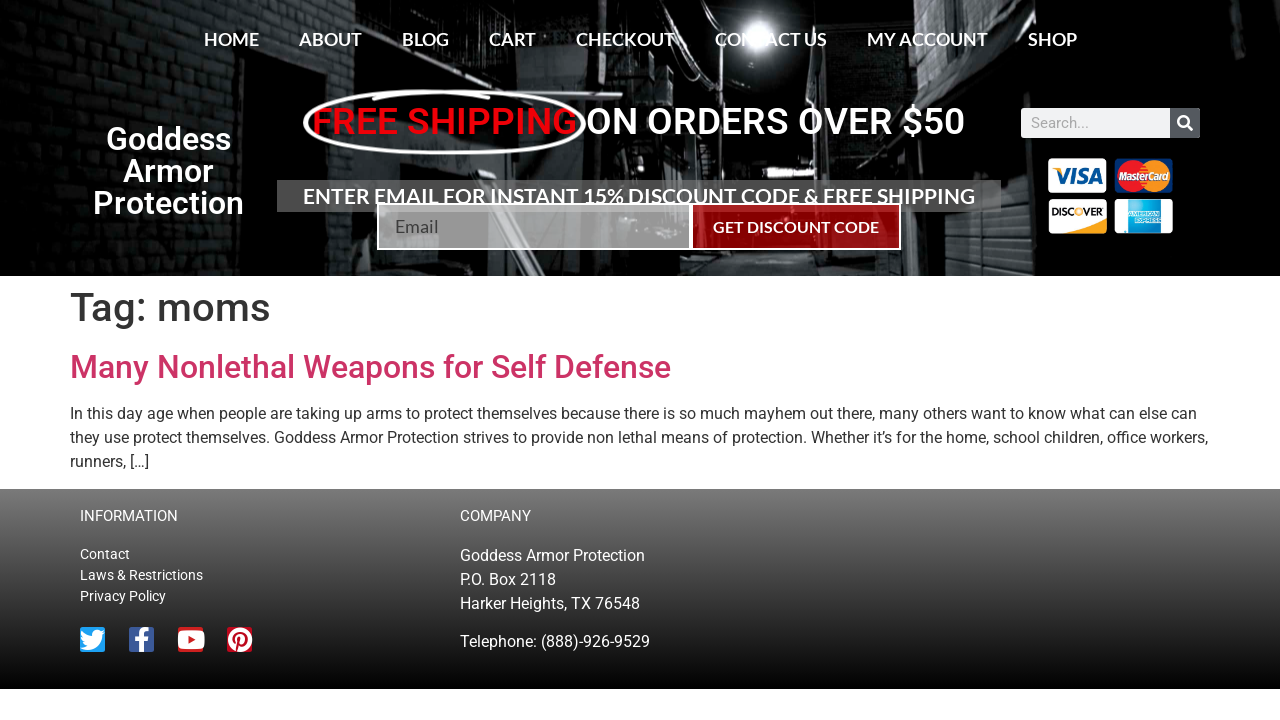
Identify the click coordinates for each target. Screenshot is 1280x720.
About (330, 39)
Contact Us (771, 39)
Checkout (625, 39)
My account (927, 39)
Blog (425, 39)
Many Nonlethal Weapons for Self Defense (370, 367)
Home (231, 39)
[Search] (1185, 123)
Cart (512, 39)
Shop (1052, 39)
